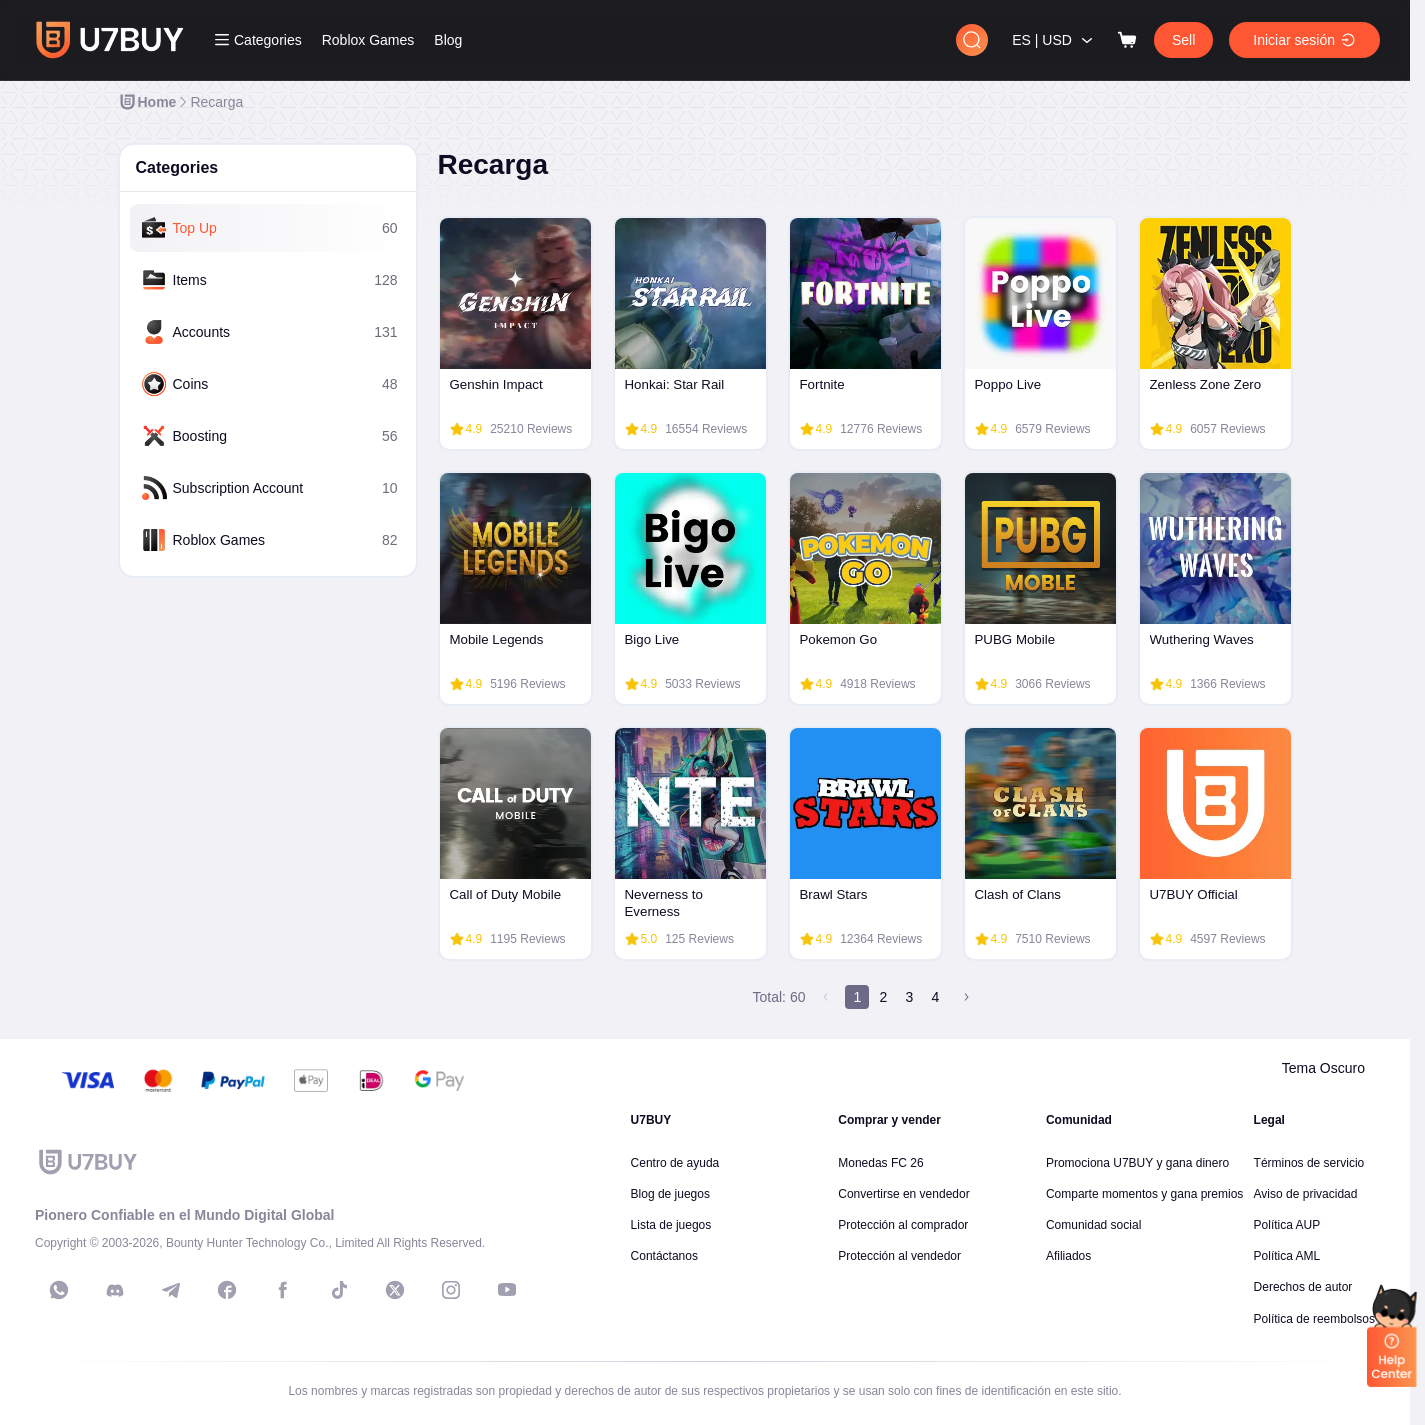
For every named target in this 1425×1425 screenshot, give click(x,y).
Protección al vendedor (899, 1256)
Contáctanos (664, 1256)
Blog (448, 40)
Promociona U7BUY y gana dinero (1137, 1163)
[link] (147, 102)
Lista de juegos (671, 1225)
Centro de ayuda (675, 1163)
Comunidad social (1093, 1225)
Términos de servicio (1309, 1163)
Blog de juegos (670, 1194)
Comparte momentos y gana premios (1144, 1194)
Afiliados (1068, 1256)
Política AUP (1287, 1225)
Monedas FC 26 (880, 1163)
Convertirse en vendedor (903, 1194)
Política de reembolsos (1314, 1319)
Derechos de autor (1303, 1287)
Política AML (1287, 1256)
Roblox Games (368, 40)
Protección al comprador (903, 1225)
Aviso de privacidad (1306, 1194)
